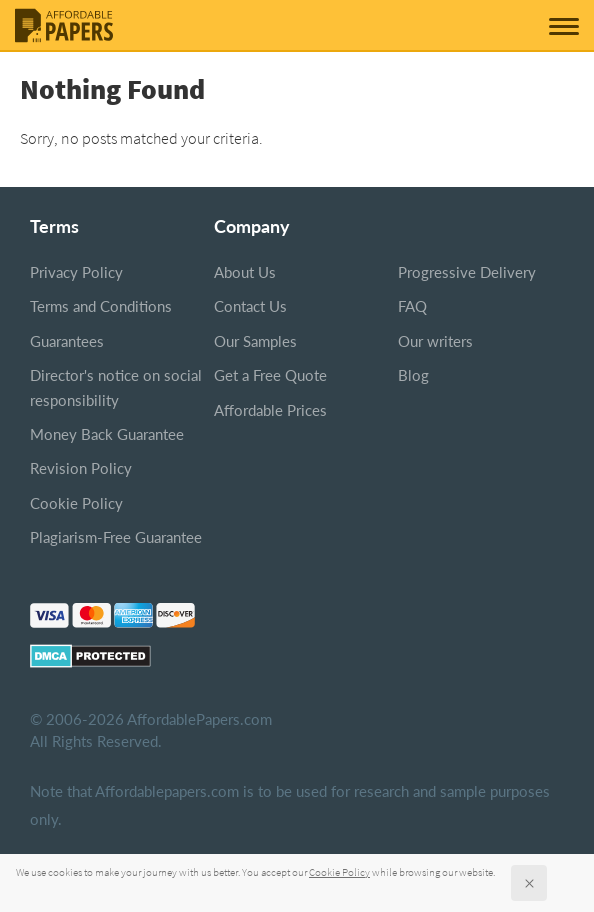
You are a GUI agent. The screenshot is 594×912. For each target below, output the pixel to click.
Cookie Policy (76, 503)
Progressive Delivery (467, 272)
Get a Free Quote (270, 375)
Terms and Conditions (101, 306)
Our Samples (255, 341)
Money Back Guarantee (107, 434)
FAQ (412, 306)
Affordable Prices (270, 410)
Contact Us (250, 306)
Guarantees (67, 341)
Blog (413, 375)
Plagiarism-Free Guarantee (116, 537)
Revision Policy (81, 468)
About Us (245, 272)
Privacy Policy (76, 272)
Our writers (435, 341)
